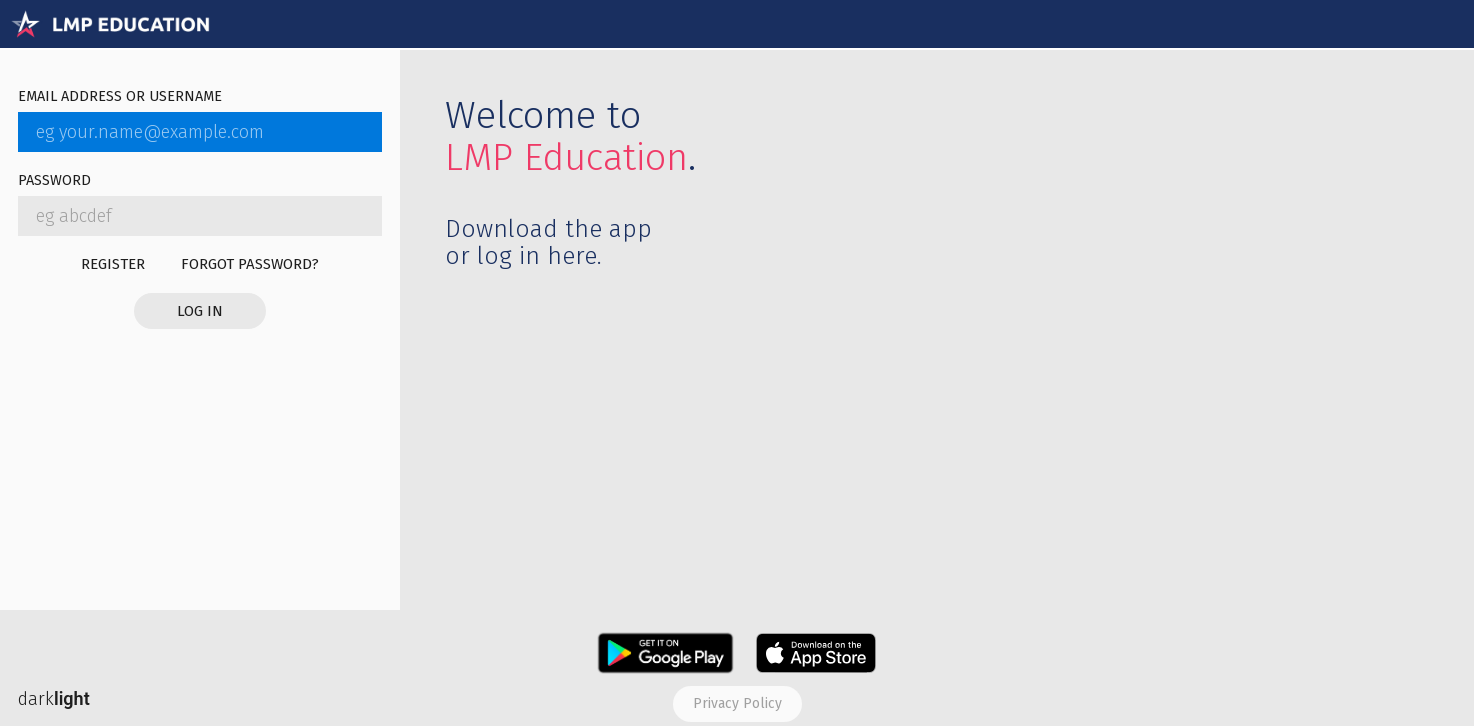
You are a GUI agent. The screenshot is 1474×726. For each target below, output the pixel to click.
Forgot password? (250, 264)
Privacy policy (737, 703)
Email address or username (120, 97)
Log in (200, 311)
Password (54, 181)
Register (113, 264)
